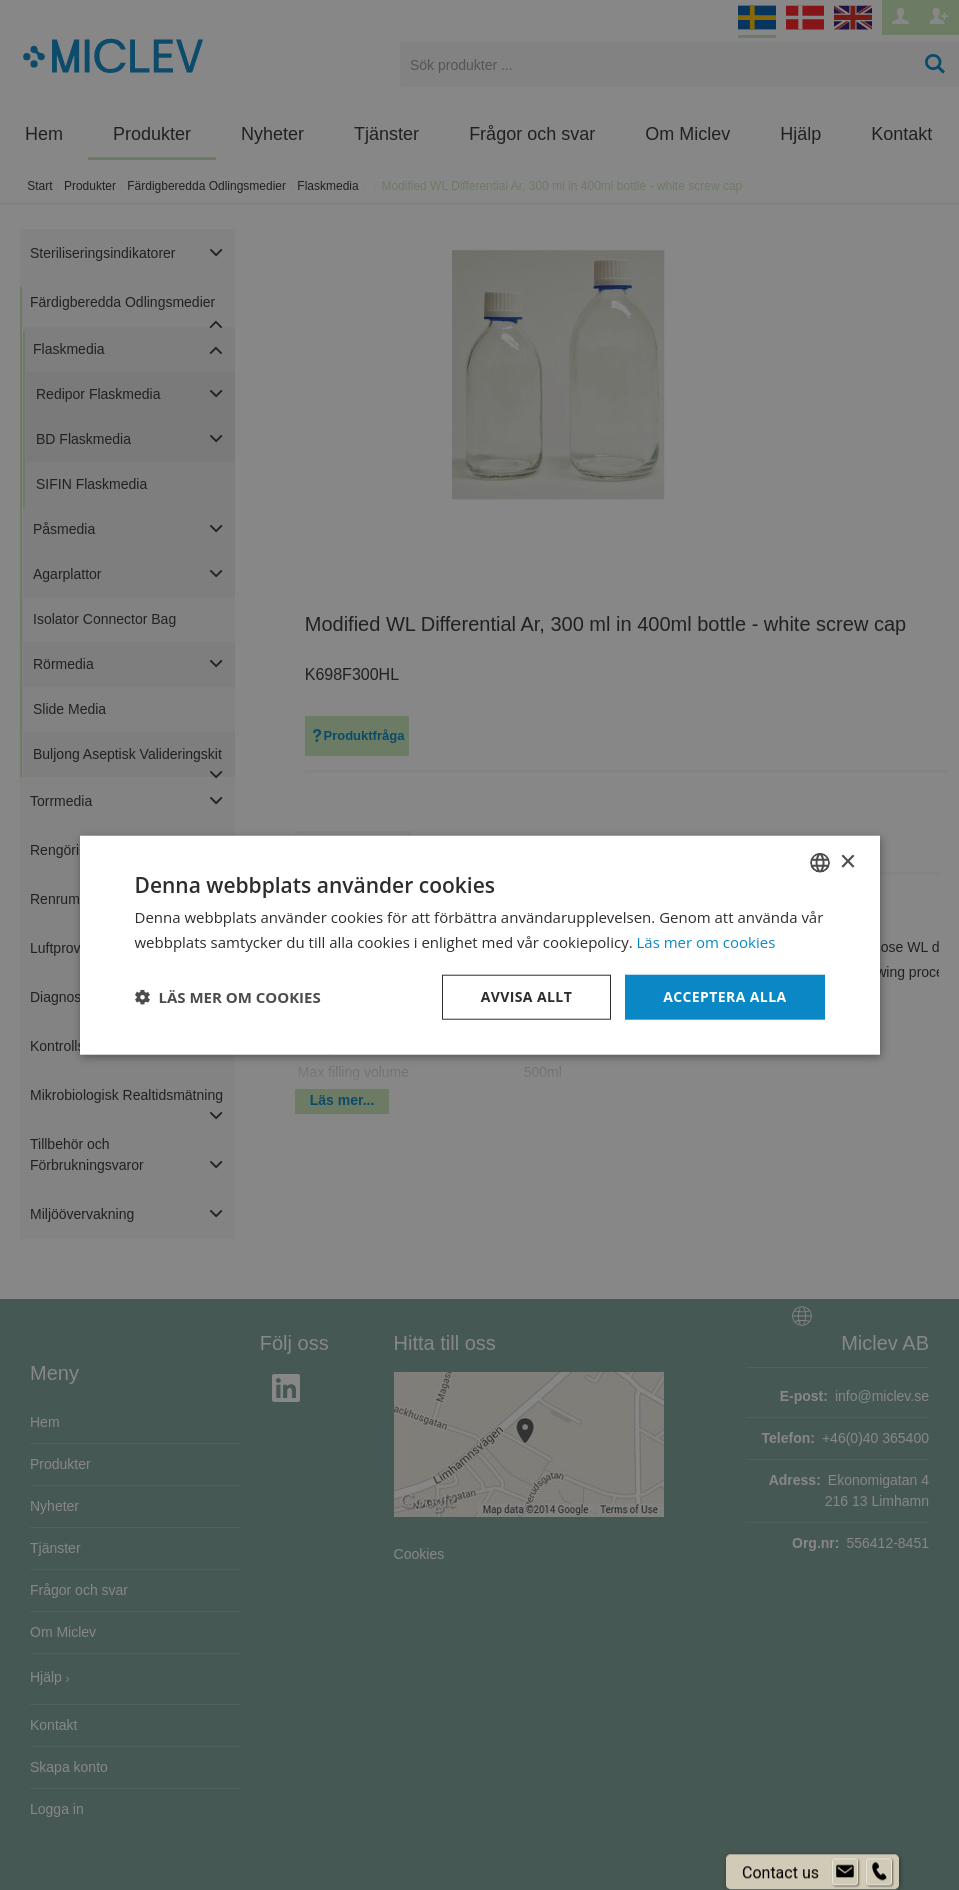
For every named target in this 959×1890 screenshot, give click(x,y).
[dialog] (479, 945)
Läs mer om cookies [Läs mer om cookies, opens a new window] (706, 942)
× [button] (847, 861)
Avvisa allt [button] (526, 996)
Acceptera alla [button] (724, 996)
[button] (228, 997)
